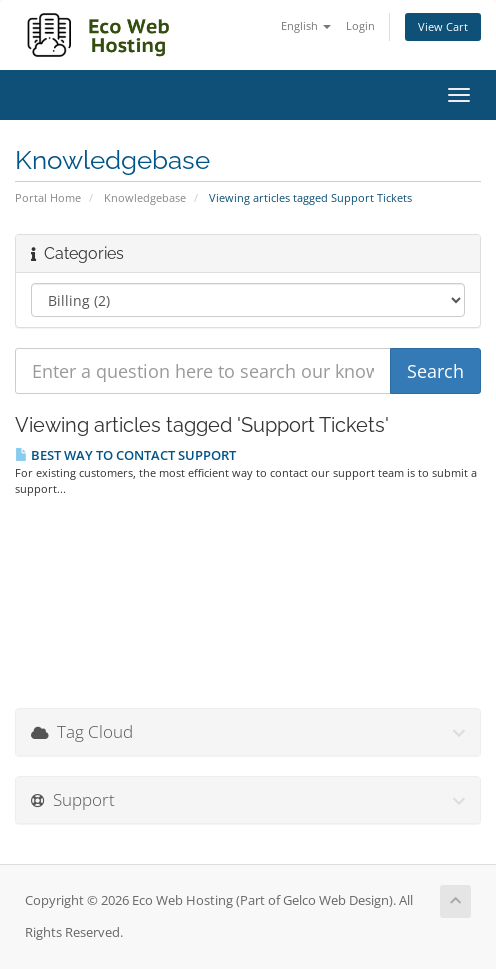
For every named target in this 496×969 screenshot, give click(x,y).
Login (360, 25)
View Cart (443, 26)
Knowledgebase (145, 197)
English (306, 25)
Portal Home (48, 197)
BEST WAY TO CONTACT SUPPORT (125, 455)
